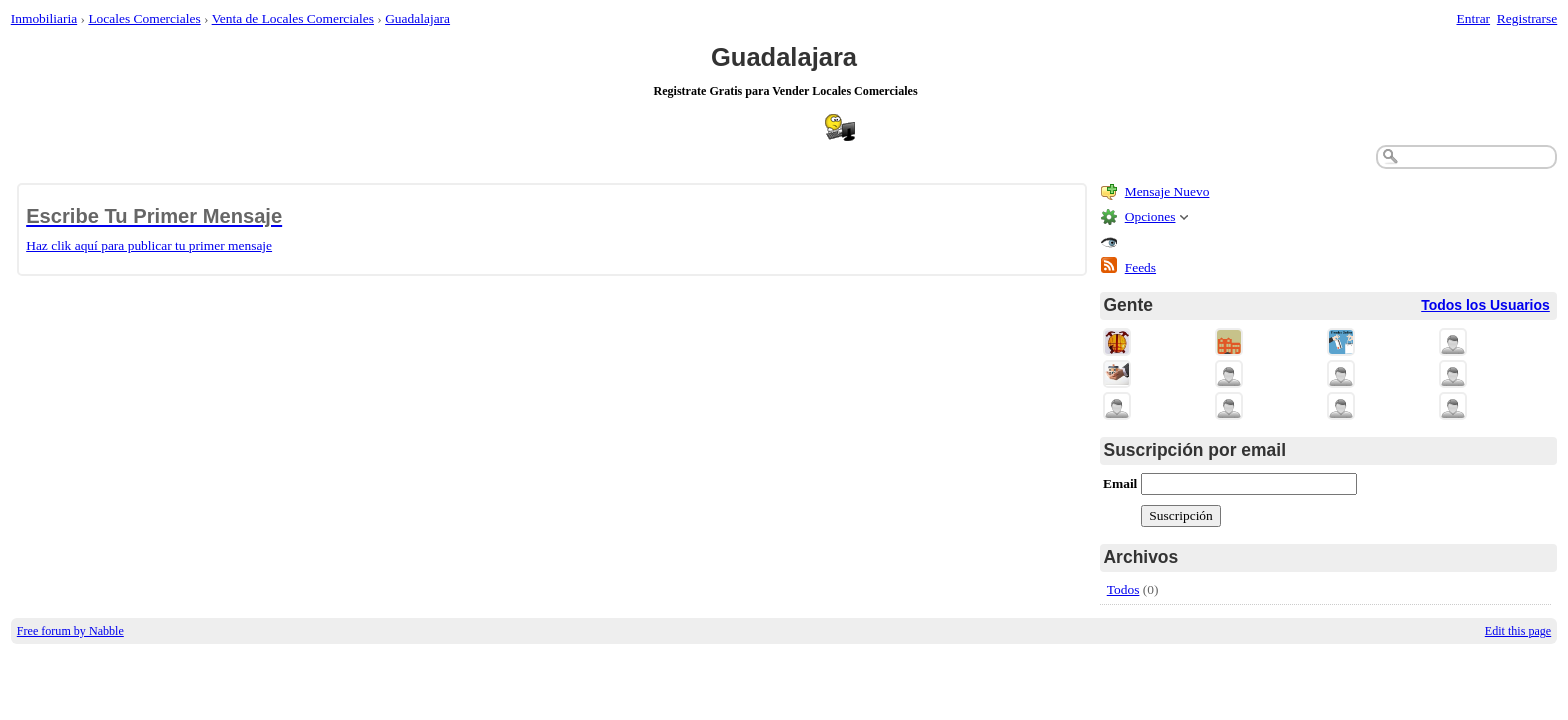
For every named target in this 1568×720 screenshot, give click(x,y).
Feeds (1140, 267)
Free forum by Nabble (70, 631)
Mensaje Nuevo (1167, 191)
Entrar (1474, 18)
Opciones (1150, 216)
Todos (1123, 589)
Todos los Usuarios (1485, 305)
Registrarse (1527, 18)
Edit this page (1518, 631)
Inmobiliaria (44, 18)
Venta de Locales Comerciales (293, 18)
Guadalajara (417, 18)
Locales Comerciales (144, 18)
